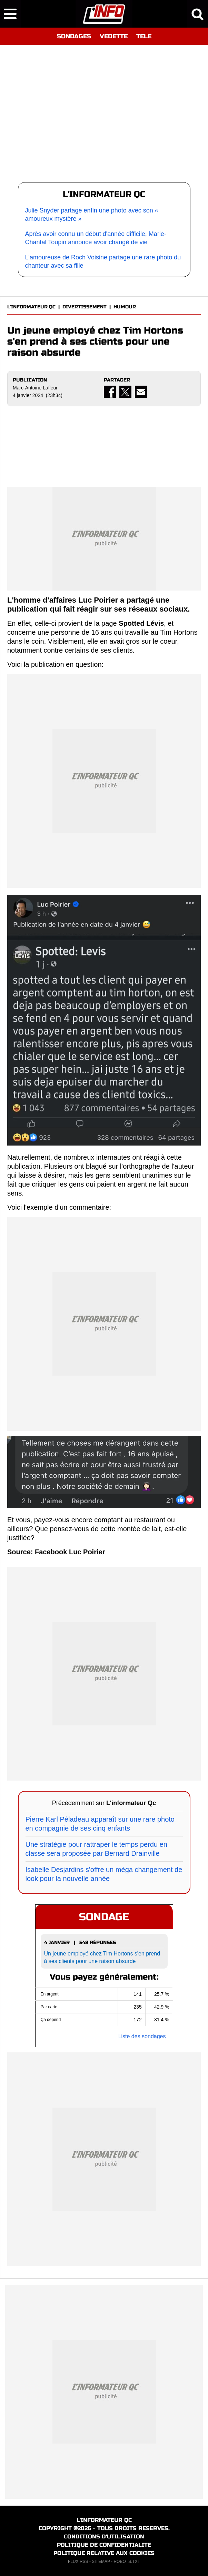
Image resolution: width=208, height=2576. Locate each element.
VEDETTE (114, 36)
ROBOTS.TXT (126, 2561)
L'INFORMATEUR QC (31, 307)
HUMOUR (124, 307)
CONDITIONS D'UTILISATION (104, 2536)
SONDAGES (74, 36)
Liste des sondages (142, 2036)
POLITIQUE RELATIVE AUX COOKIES (104, 2553)
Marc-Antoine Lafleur (35, 387)
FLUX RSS (78, 2561)
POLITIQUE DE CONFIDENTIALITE (104, 2545)
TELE (143, 36)
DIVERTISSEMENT (84, 307)
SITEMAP (101, 2561)
